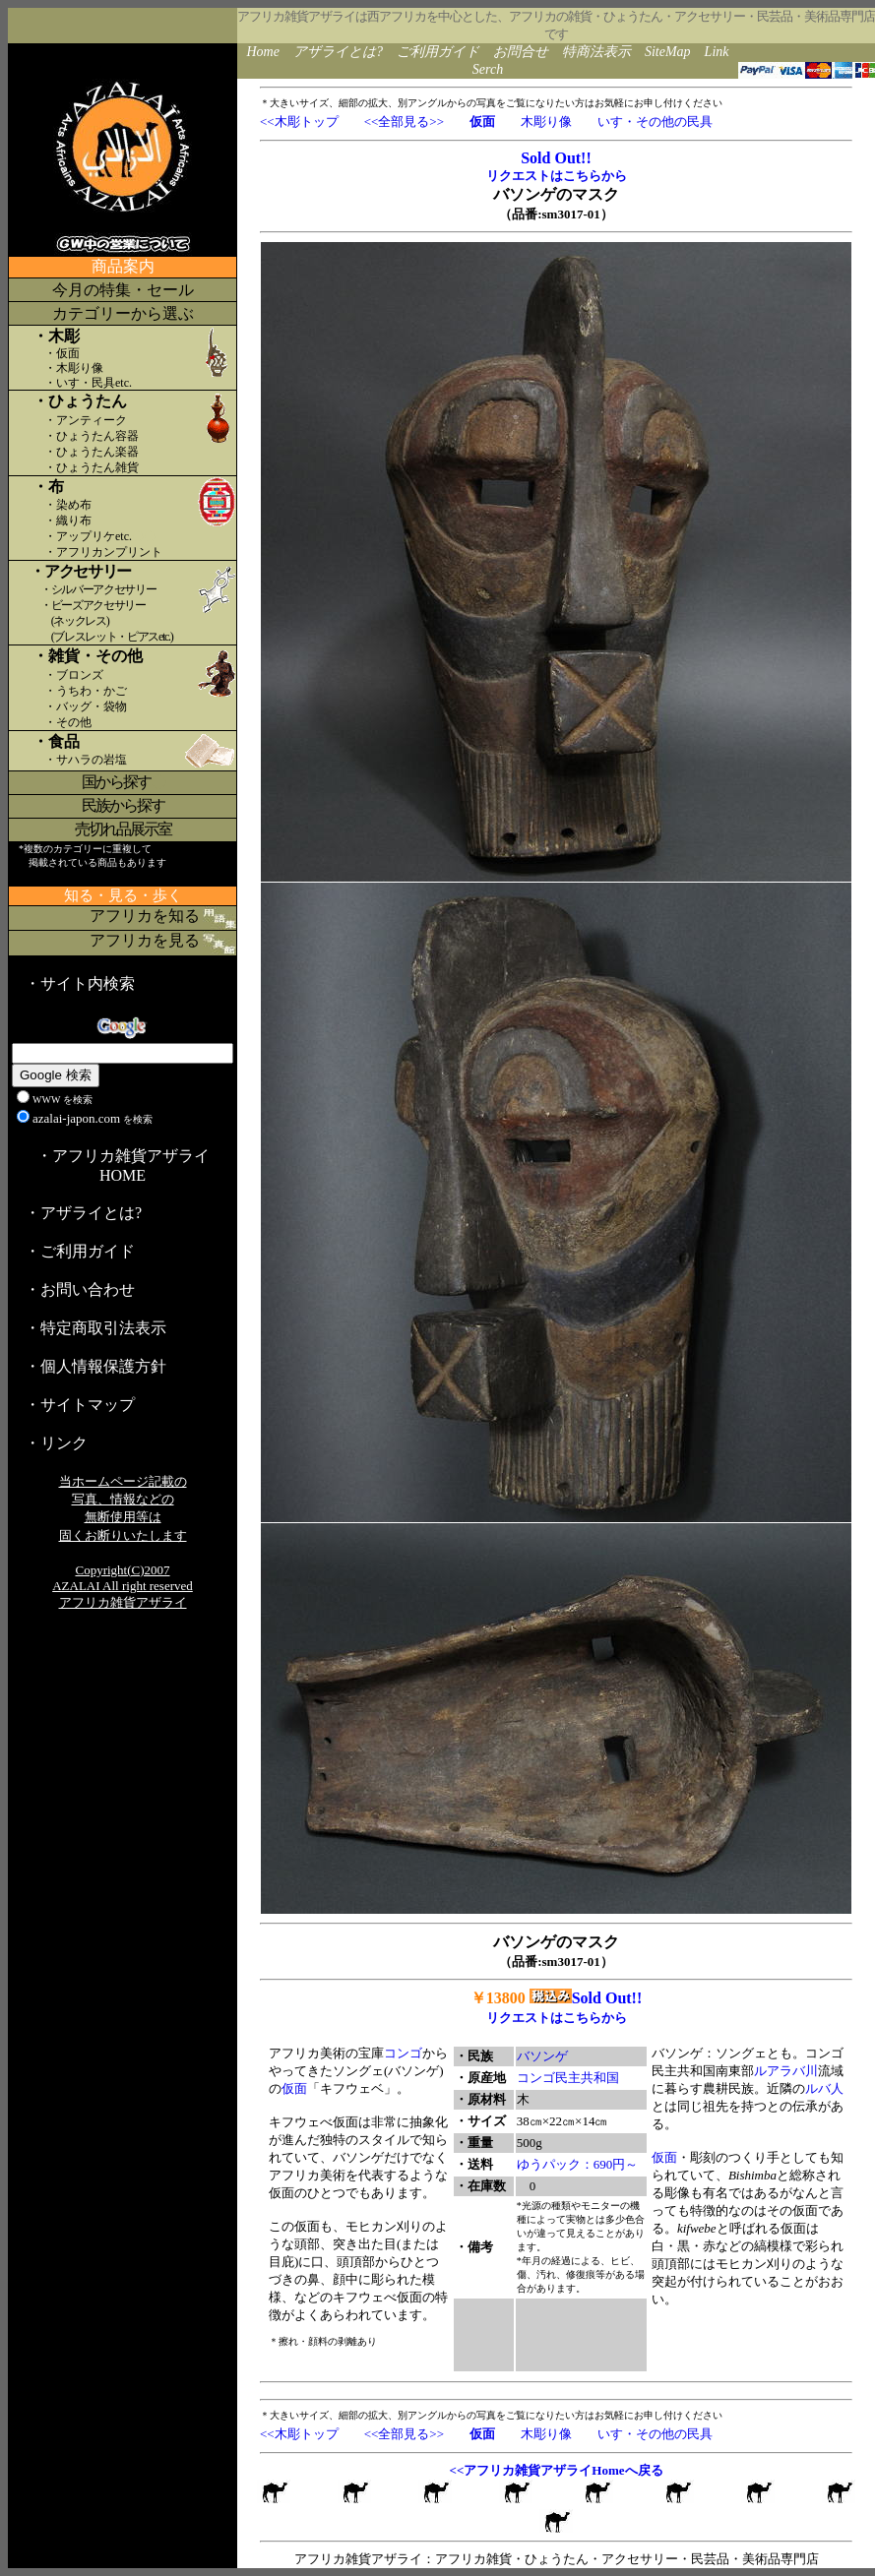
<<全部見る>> (404, 121)
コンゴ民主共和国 (568, 2077)
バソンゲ (542, 2056)
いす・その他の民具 (655, 121)
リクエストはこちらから (556, 175)
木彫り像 (546, 121)
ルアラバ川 (786, 2070)
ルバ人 (824, 2088)
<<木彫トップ (299, 121)
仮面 (294, 2088)
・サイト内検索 (80, 983)
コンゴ (403, 2053)
